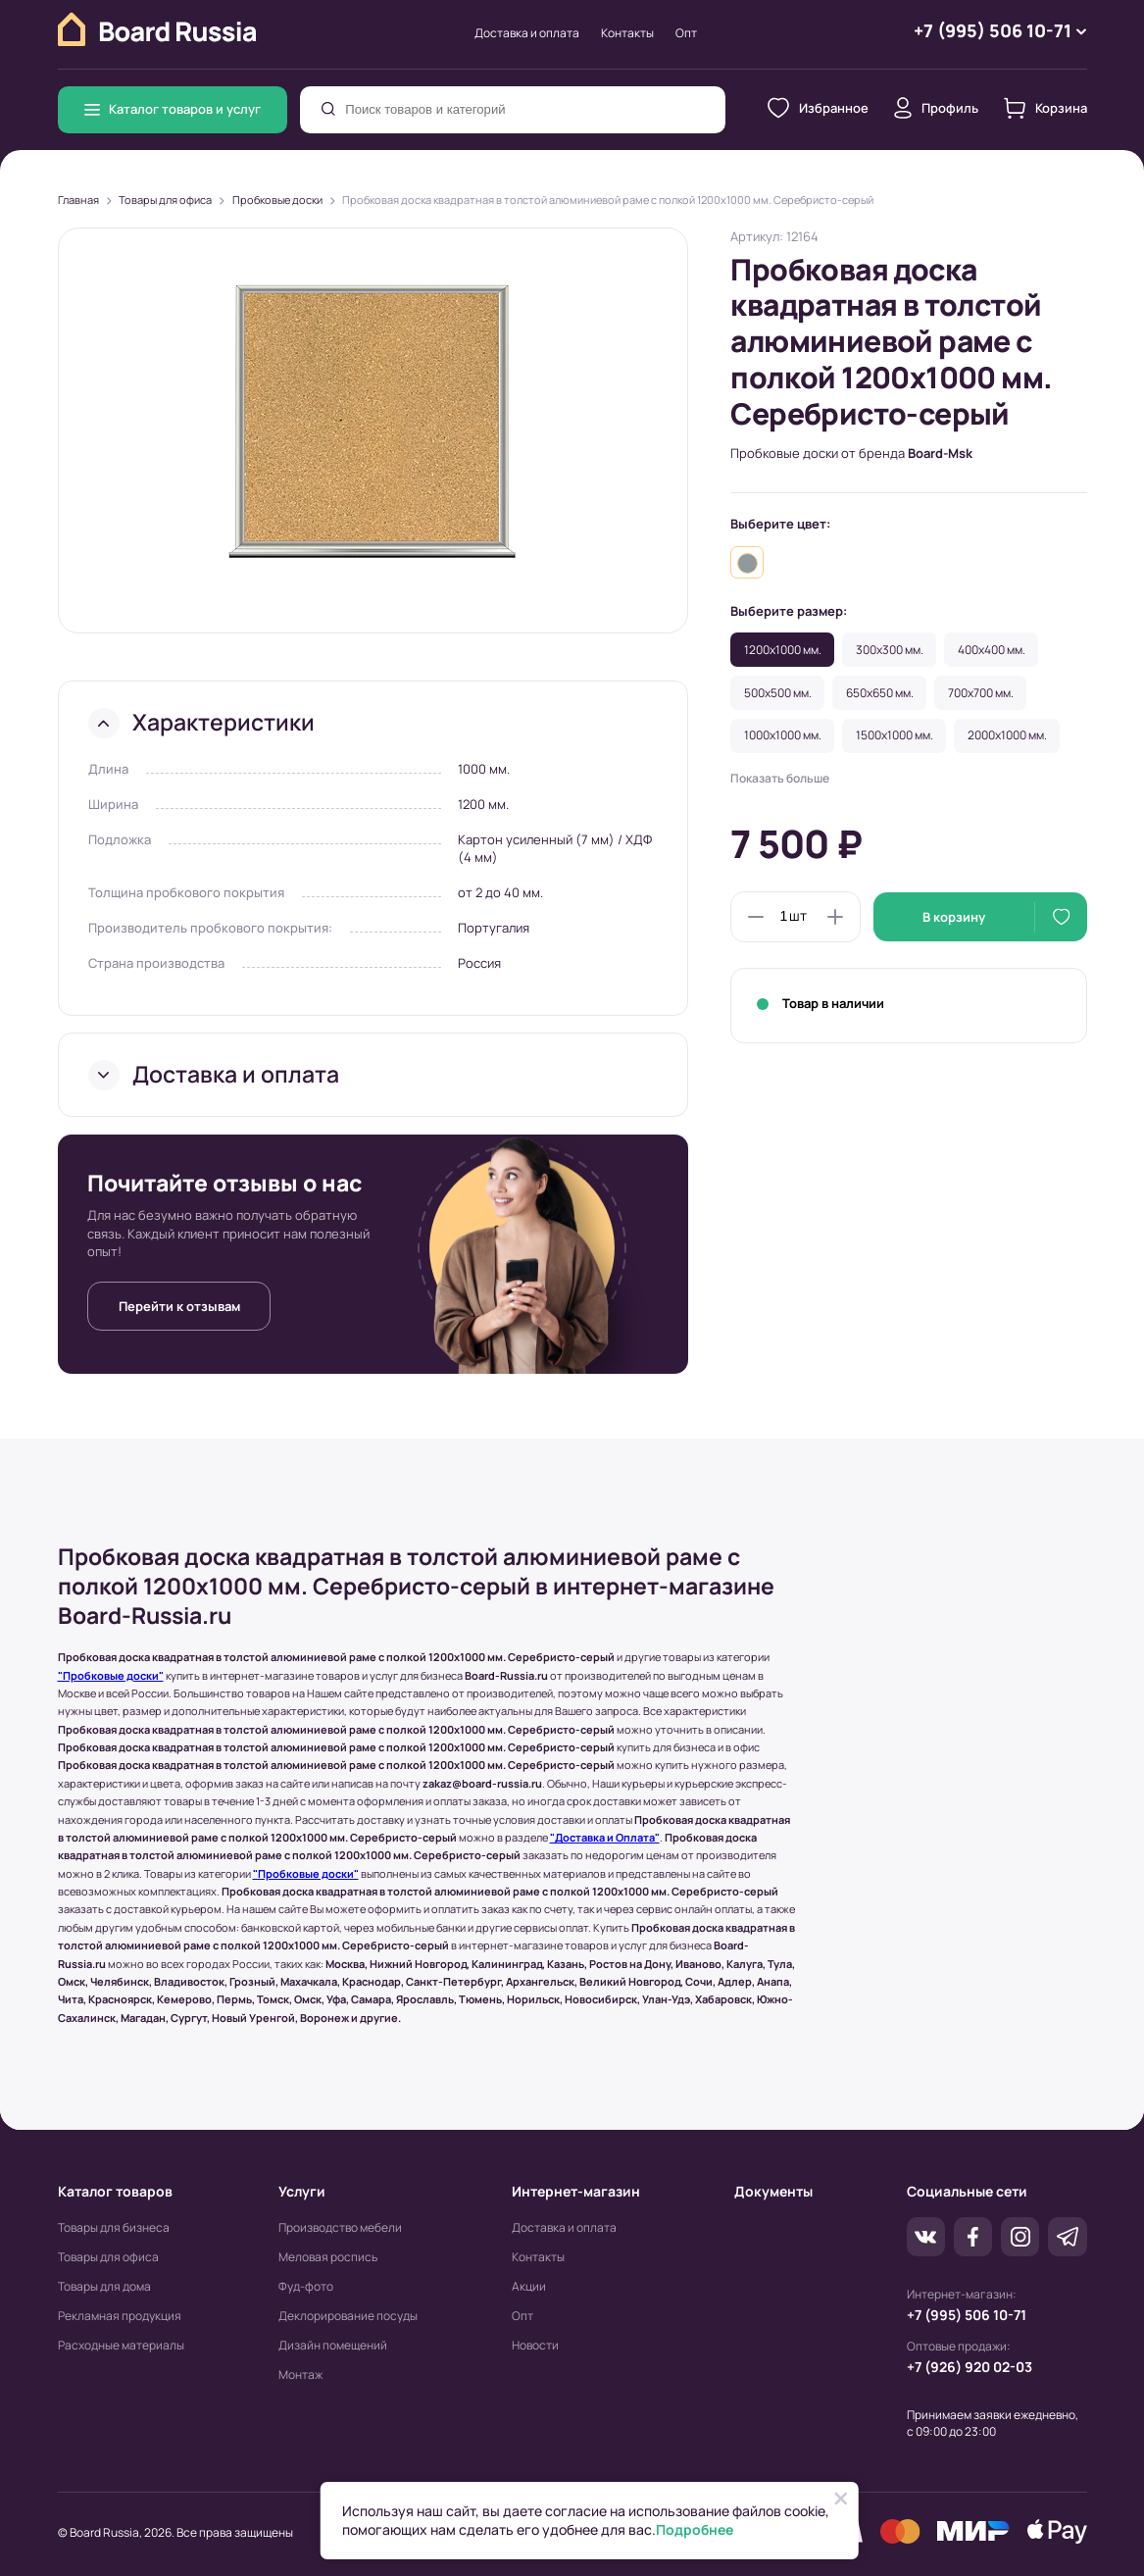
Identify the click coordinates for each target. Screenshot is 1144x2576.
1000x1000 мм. (782, 735)
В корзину (953, 917)
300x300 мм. (889, 649)
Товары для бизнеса (114, 2227)
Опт (686, 33)
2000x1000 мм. (1007, 735)
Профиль (936, 108)
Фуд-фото (305, 2286)
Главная (78, 200)
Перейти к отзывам (179, 1306)
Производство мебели (340, 2227)
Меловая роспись (327, 2256)
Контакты (627, 33)
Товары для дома (104, 2286)
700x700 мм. (981, 692)
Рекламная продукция (119, 2315)
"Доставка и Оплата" (605, 1837)
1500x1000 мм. (894, 735)
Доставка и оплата (526, 33)
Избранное (818, 108)
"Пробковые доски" (111, 1676)
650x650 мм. (880, 692)
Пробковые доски (277, 200)
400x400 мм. (991, 649)
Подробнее (694, 2529)
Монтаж (300, 2374)
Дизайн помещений (332, 2345)
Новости (535, 2345)
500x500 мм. (778, 692)
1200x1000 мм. (782, 649)
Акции (529, 2286)
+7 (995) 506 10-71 (966, 2314)
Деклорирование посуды (348, 2315)
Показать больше (779, 778)
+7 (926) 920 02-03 (969, 2366)
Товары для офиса (165, 200)
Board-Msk (940, 453)
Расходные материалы (121, 2345)
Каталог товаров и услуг (172, 109)
